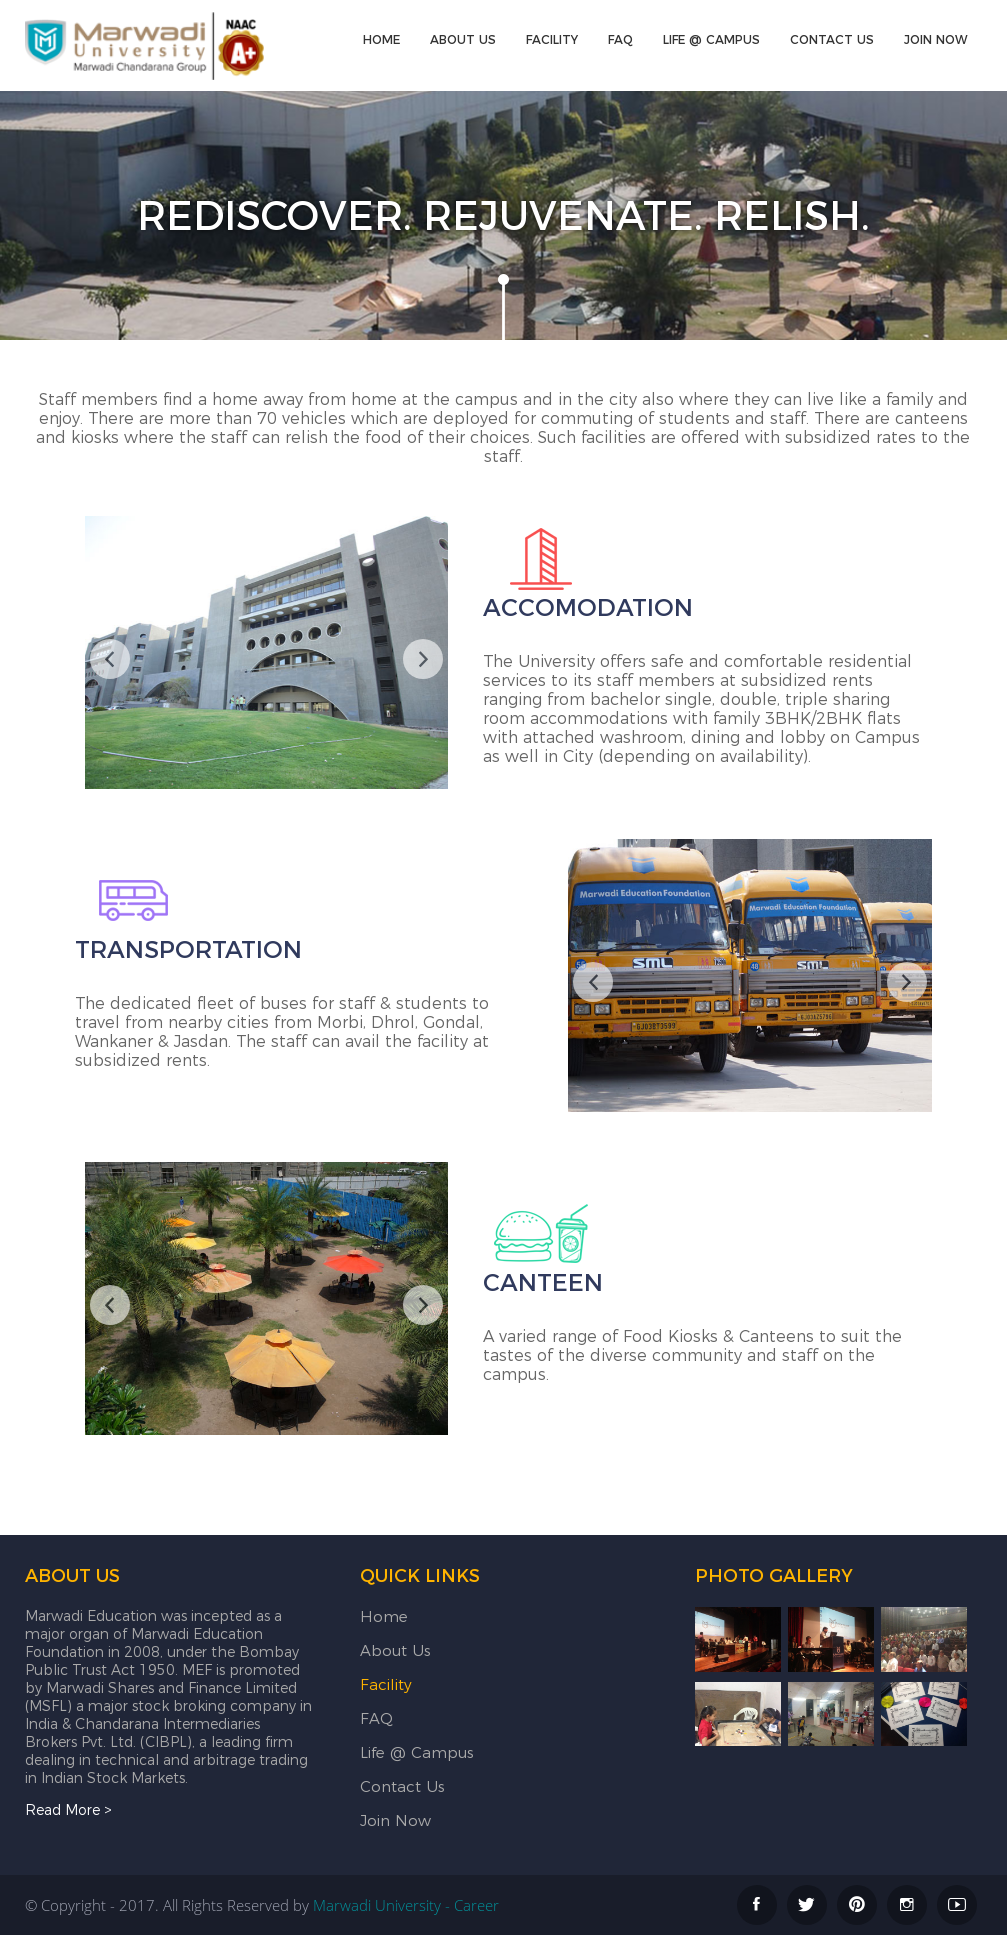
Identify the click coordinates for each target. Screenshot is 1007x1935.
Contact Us (832, 39)
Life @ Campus (711, 39)
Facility (552, 39)
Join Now (935, 39)
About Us (463, 39)
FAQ (620, 39)
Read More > (68, 1810)
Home (381, 39)
